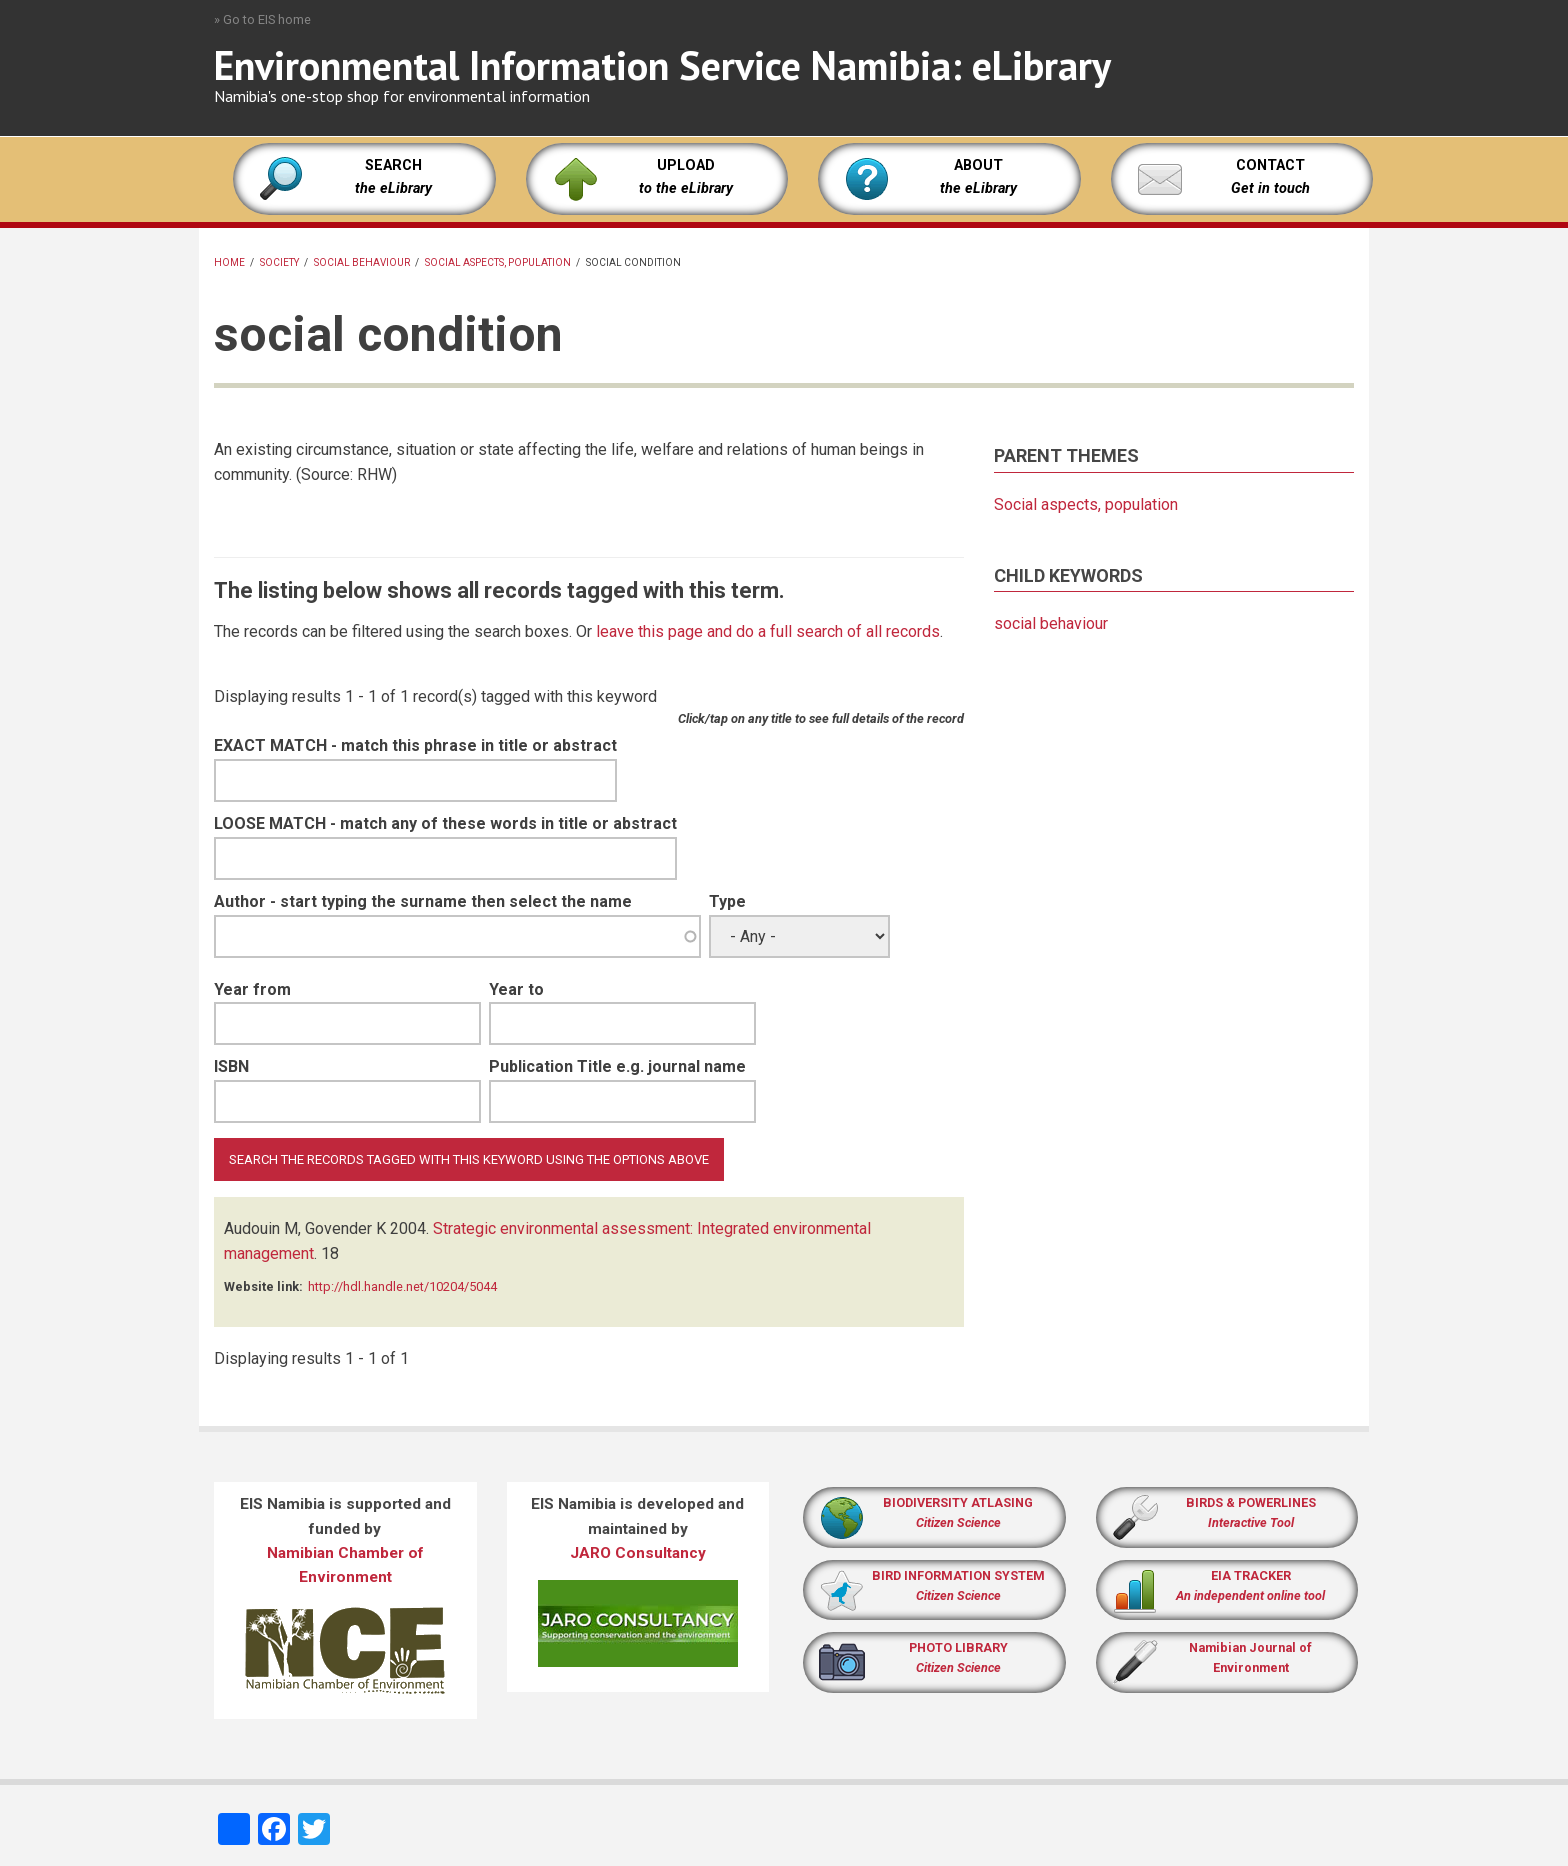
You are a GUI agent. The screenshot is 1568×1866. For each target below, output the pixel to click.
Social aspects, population (498, 262)
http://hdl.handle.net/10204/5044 (402, 1286)
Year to (516, 989)
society (279, 262)
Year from (252, 989)
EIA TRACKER (1251, 1575)
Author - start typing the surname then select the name (423, 901)
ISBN (231, 1066)
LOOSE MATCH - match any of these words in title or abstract (445, 823)
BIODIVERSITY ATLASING (958, 1502)
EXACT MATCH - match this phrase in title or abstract (415, 745)
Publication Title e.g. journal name (617, 1066)
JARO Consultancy (638, 1553)
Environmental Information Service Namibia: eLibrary (662, 65)
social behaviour (362, 262)
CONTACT (1270, 165)
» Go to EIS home (262, 19)
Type (727, 901)
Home (229, 262)
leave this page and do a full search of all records (768, 631)
